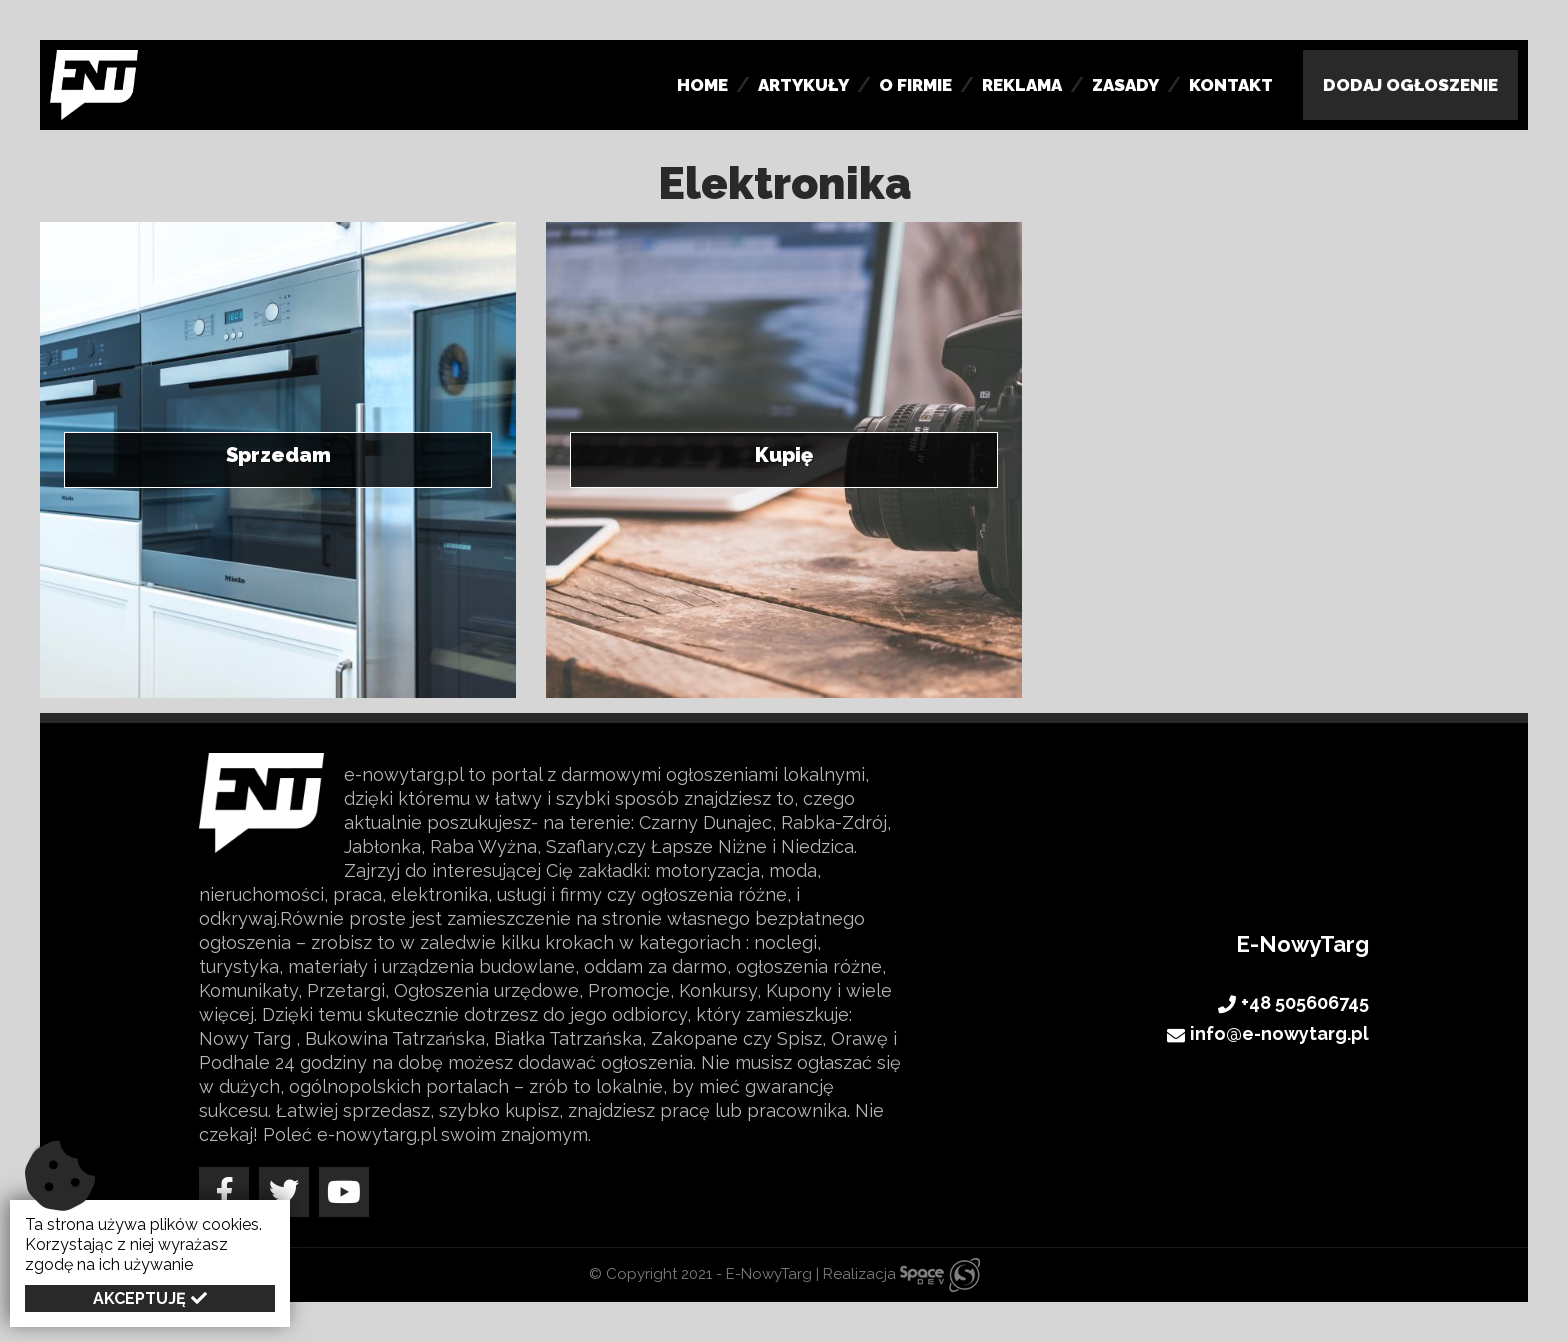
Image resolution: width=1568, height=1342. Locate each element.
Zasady (1125, 85)
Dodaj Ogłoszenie (1410, 85)
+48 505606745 (1293, 1004)
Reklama (1022, 85)
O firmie (915, 85)
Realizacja (901, 1274)
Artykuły (803, 85)
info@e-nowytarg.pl (1268, 1035)
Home (702, 85)
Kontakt (1231, 85)
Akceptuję (139, 1298)
